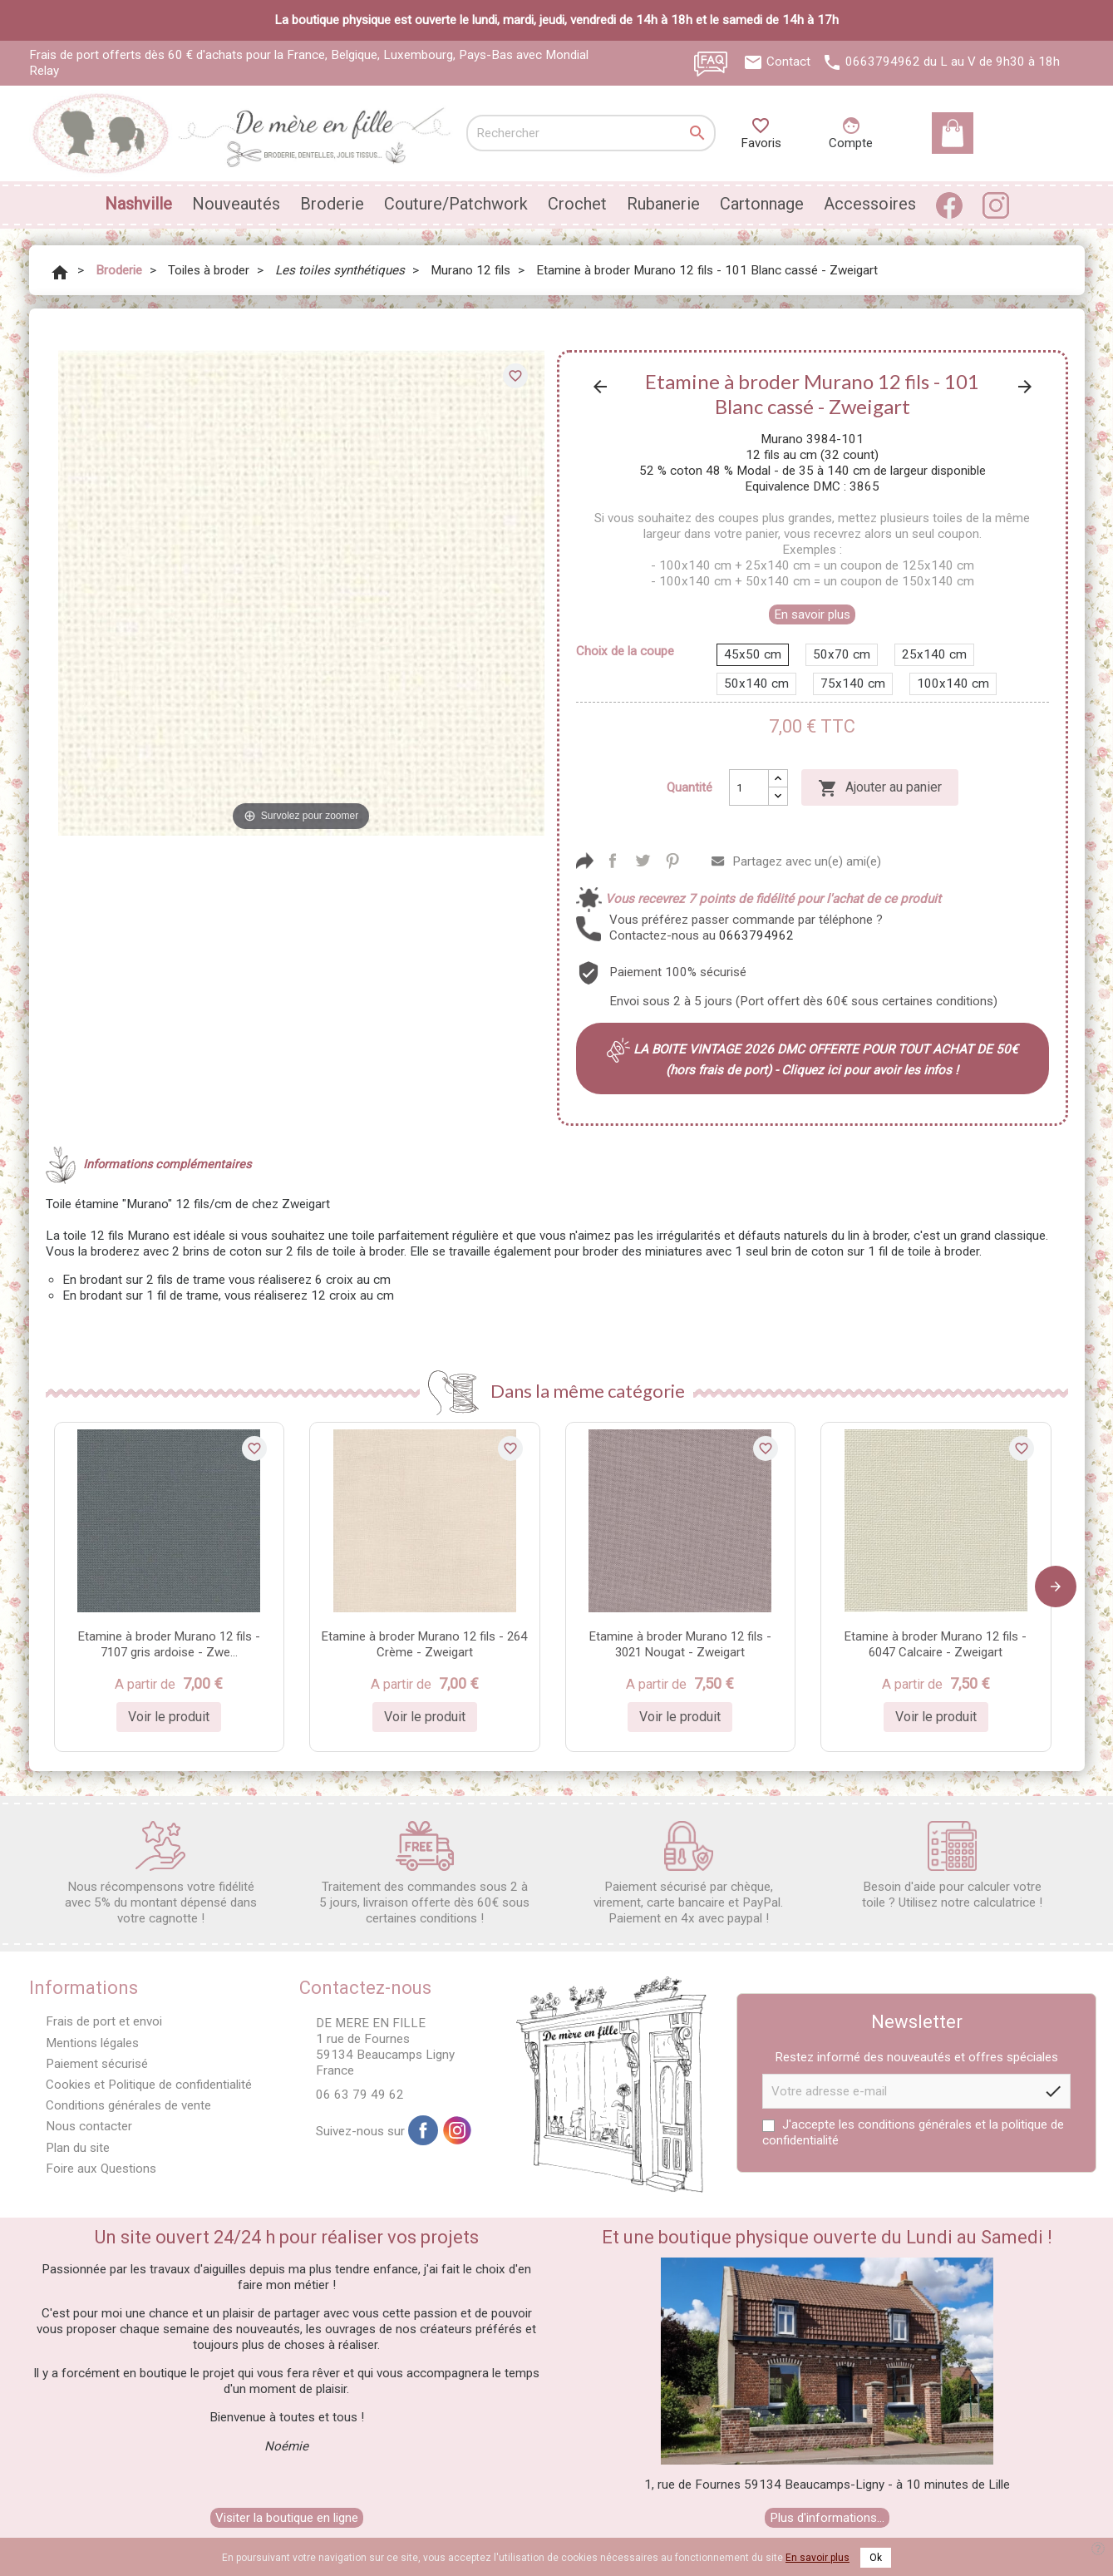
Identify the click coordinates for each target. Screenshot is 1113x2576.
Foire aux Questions (101, 2168)
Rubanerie (663, 204)
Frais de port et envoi (104, 2021)
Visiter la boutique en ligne (286, 2517)
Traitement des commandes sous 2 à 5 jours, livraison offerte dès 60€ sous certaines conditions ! (424, 1873)
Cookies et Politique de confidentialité (149, 2084)
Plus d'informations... (827, 2517)
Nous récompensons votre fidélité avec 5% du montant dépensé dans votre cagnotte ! (161, 1873)
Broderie (332, 204)
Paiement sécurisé (97, 2063)
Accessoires (870, 204)
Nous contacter (89, 2126)
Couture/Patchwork (456, 204)
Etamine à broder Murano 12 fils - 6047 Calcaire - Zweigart (936, 1644)
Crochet (577, 204)
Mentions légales (92, 2043)
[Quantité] (749, 787)
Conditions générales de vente (128, 2105)
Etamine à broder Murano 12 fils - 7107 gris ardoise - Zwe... (169, 1644)
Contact (788, 61)
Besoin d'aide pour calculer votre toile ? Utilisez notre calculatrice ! (952, 1865)
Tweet (643, 861)
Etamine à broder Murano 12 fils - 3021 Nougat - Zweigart (680, 1644)
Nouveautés (236, 204)
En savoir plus (812, 614)
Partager (613, 861)
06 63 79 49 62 (360, 2094)
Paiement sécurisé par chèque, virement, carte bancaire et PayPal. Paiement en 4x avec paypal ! (688, 1873)
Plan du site (78, 2147)
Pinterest (672, 861)
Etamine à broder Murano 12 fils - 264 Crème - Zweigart (424, 1644)
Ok (875, 2558)
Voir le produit (168, 1717)
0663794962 (882, 61)
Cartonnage (762, 204)
